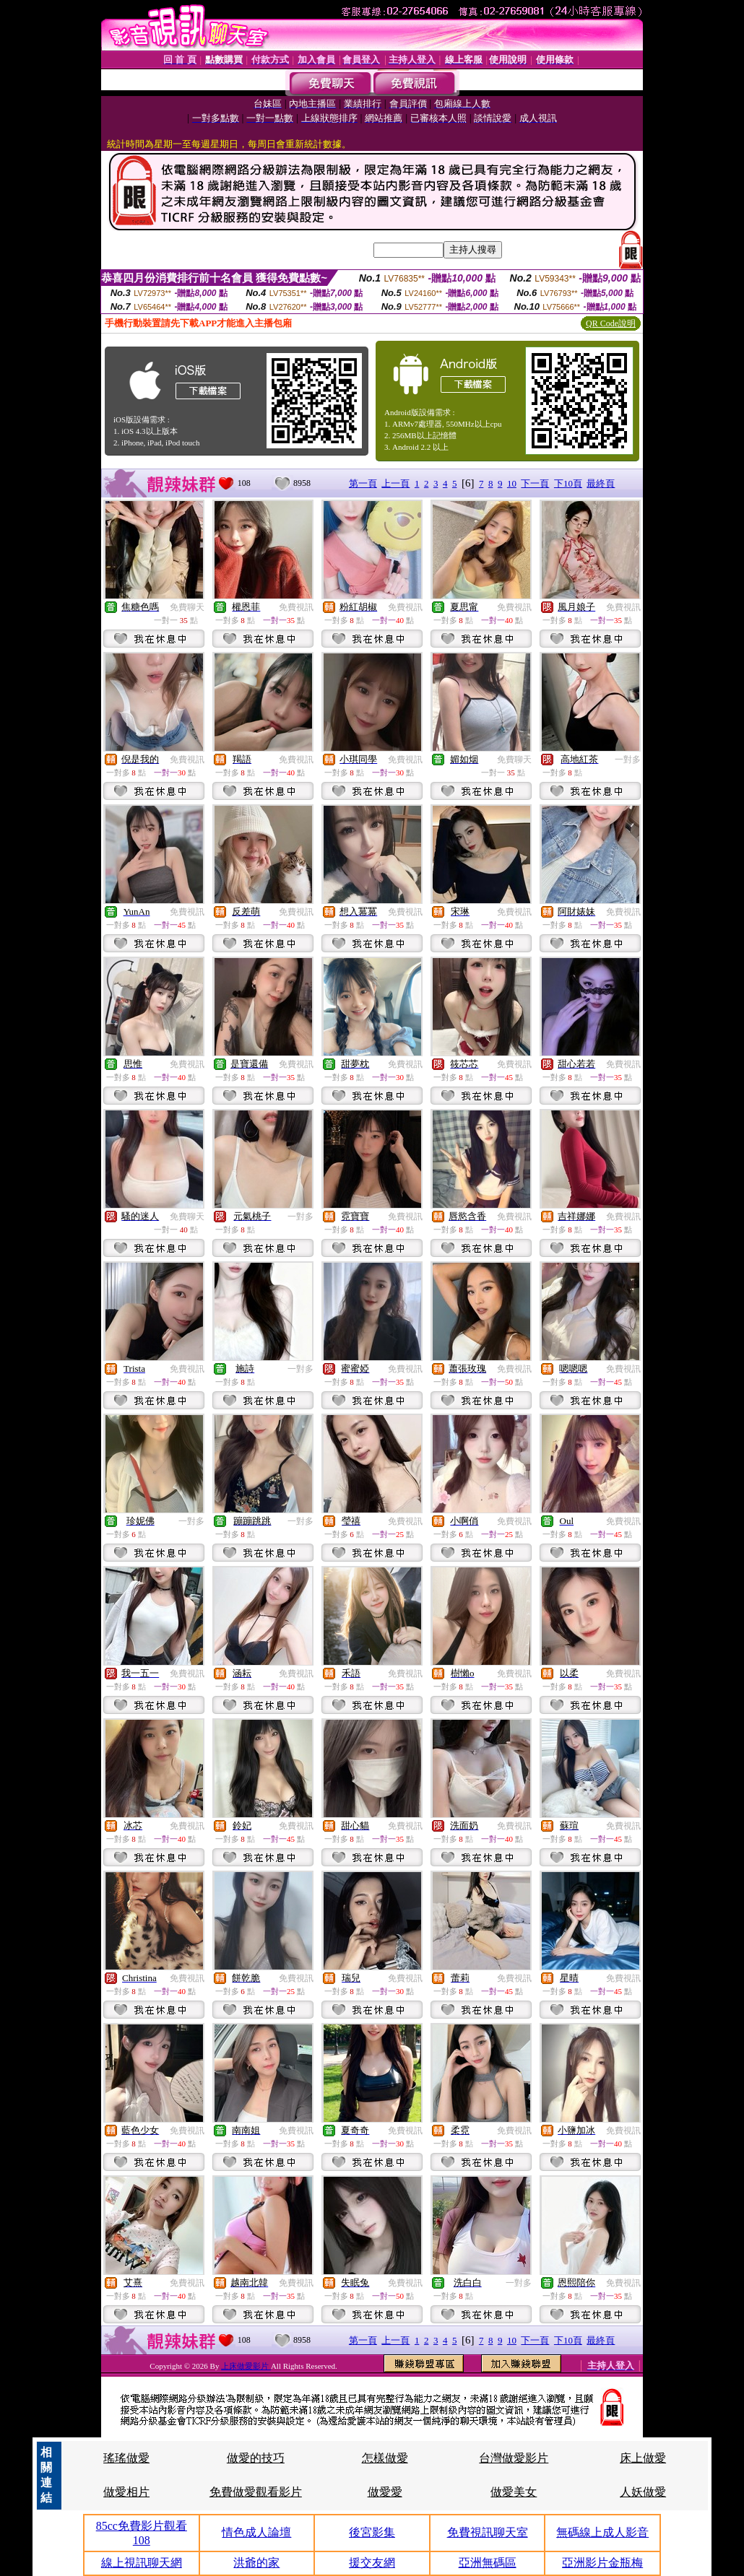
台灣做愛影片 (513, 2458)
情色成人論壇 (256, 2532)
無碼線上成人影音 (602, 2532)
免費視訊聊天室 (487, 2532)
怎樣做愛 (385, 2458)
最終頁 (601, 483)
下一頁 (535, 483)
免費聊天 (187, 607)
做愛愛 (385, 2492)
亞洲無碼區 (487, 2563)
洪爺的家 (256, 2563)
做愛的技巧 (256, 2458)
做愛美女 (513, 2492)
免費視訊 (296, 607)
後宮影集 (372, 2532)
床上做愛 (643, 2458)
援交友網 (372, 2563)
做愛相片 (126, 2492)
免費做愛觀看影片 (255, 2492)
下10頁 (568, 483)
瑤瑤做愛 (126, 2458)
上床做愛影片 (246, 2366)
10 (511, 483)
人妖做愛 (643, 2492)
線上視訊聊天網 (141, 2563)
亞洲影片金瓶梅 (602, 2563)
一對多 (628, 759)
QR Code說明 (611, 323)
